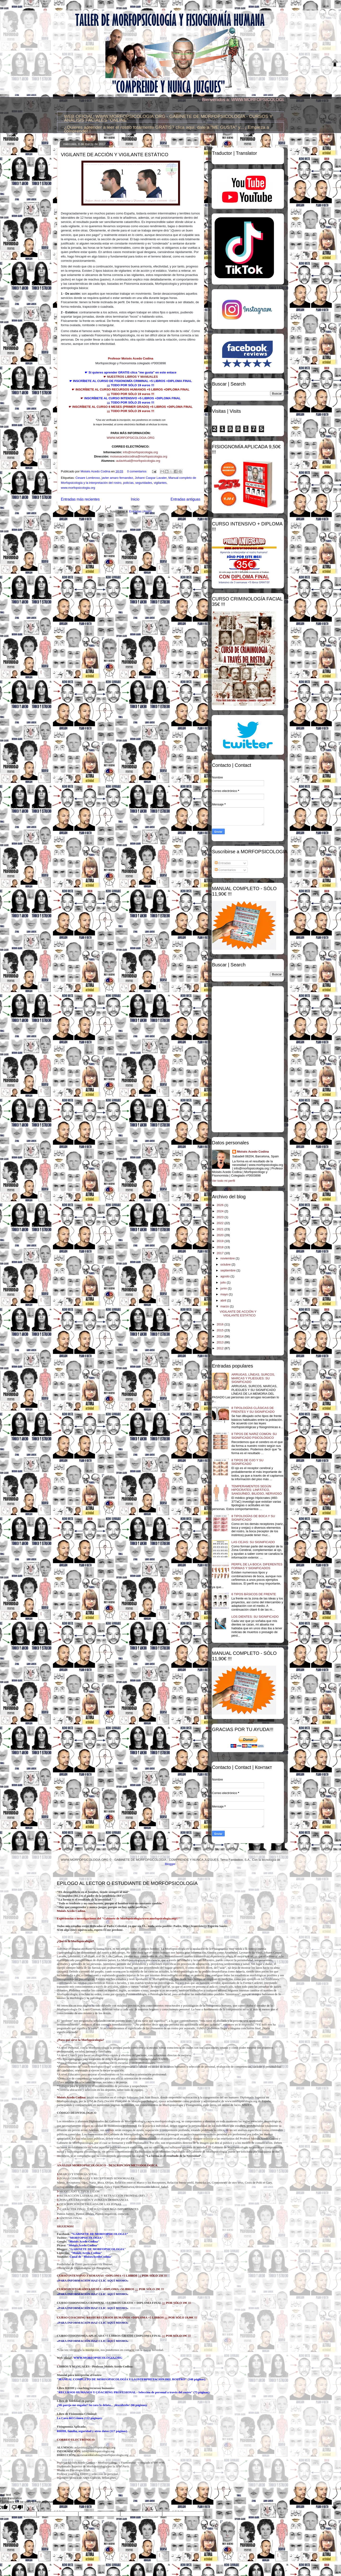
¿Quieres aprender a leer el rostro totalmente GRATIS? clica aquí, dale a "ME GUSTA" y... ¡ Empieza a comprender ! (166, 128)
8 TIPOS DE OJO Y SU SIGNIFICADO (247, 1462)
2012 (220, 1348)
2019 (220, 1241)
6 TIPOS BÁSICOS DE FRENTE (253, 1594)
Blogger (170, 1864)
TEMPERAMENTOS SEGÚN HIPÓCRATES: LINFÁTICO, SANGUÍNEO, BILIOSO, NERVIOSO (256, 1489)
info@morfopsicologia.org (140, 452)
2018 (220, 1247)
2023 (220, 1217)
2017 (220, 1253)
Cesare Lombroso (87, 478)
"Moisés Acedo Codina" (84, 2241)
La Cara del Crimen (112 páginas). (79, 2418)
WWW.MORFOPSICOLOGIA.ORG (97, 2357)
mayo (224, 1294)
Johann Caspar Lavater (150, 478)
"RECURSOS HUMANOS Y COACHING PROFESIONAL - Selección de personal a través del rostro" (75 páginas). (133, 2392)
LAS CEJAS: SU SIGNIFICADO (253, 1542)
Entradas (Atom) (140, 511)
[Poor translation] (17, 2507)
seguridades (143, 482)
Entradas (223, 863)
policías (128, 482)
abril (223, 1300)
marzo (225, 1306)
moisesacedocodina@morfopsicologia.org (138, 456)
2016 (220, 1324)
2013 (220, 1342)
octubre (226, 1264)
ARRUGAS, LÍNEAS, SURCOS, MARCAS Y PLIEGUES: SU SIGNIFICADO (253, 1378)
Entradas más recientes (80, 499)
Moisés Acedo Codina (96, 471)
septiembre (228, 1270)
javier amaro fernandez (117, 478)
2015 (220, 1330)
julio (223, 1282)
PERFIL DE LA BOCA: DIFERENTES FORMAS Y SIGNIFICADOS (257, 1566)
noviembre (228, 1258)
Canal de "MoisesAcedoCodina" (91, 2256)
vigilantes (160, 482)
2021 (220, 1229)
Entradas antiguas (185, 499)
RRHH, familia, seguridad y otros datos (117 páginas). (92, 2431)
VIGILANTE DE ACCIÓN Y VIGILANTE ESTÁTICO (114, 154)
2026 (220, 1205)
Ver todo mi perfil (223, 1180)
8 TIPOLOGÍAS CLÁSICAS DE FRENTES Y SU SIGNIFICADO (252, 1409)
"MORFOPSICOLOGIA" (85, 2237)
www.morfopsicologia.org (78, 487)
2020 (220, 1235)
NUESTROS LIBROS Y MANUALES (132, 376)
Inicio (135, 499)
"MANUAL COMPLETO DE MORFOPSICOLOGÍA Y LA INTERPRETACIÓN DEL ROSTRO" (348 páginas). (131, 2379)
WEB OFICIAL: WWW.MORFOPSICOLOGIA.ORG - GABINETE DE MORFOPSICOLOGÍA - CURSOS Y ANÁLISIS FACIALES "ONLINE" (168, 117)
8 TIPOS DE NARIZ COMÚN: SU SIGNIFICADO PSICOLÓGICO (254, 1435)
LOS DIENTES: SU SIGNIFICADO (254, 1616)
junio (224, 1288)
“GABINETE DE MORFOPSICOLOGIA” (99, 2234)
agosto (225, 1276)
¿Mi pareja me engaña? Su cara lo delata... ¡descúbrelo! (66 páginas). (102, 2405)
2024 (220, 1211)
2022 (220, 1223)
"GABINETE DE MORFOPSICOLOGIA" (97, 2249)
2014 (220, 1336)
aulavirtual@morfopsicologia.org (138, 460)
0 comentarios (137, 471)
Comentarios (225, 870)
